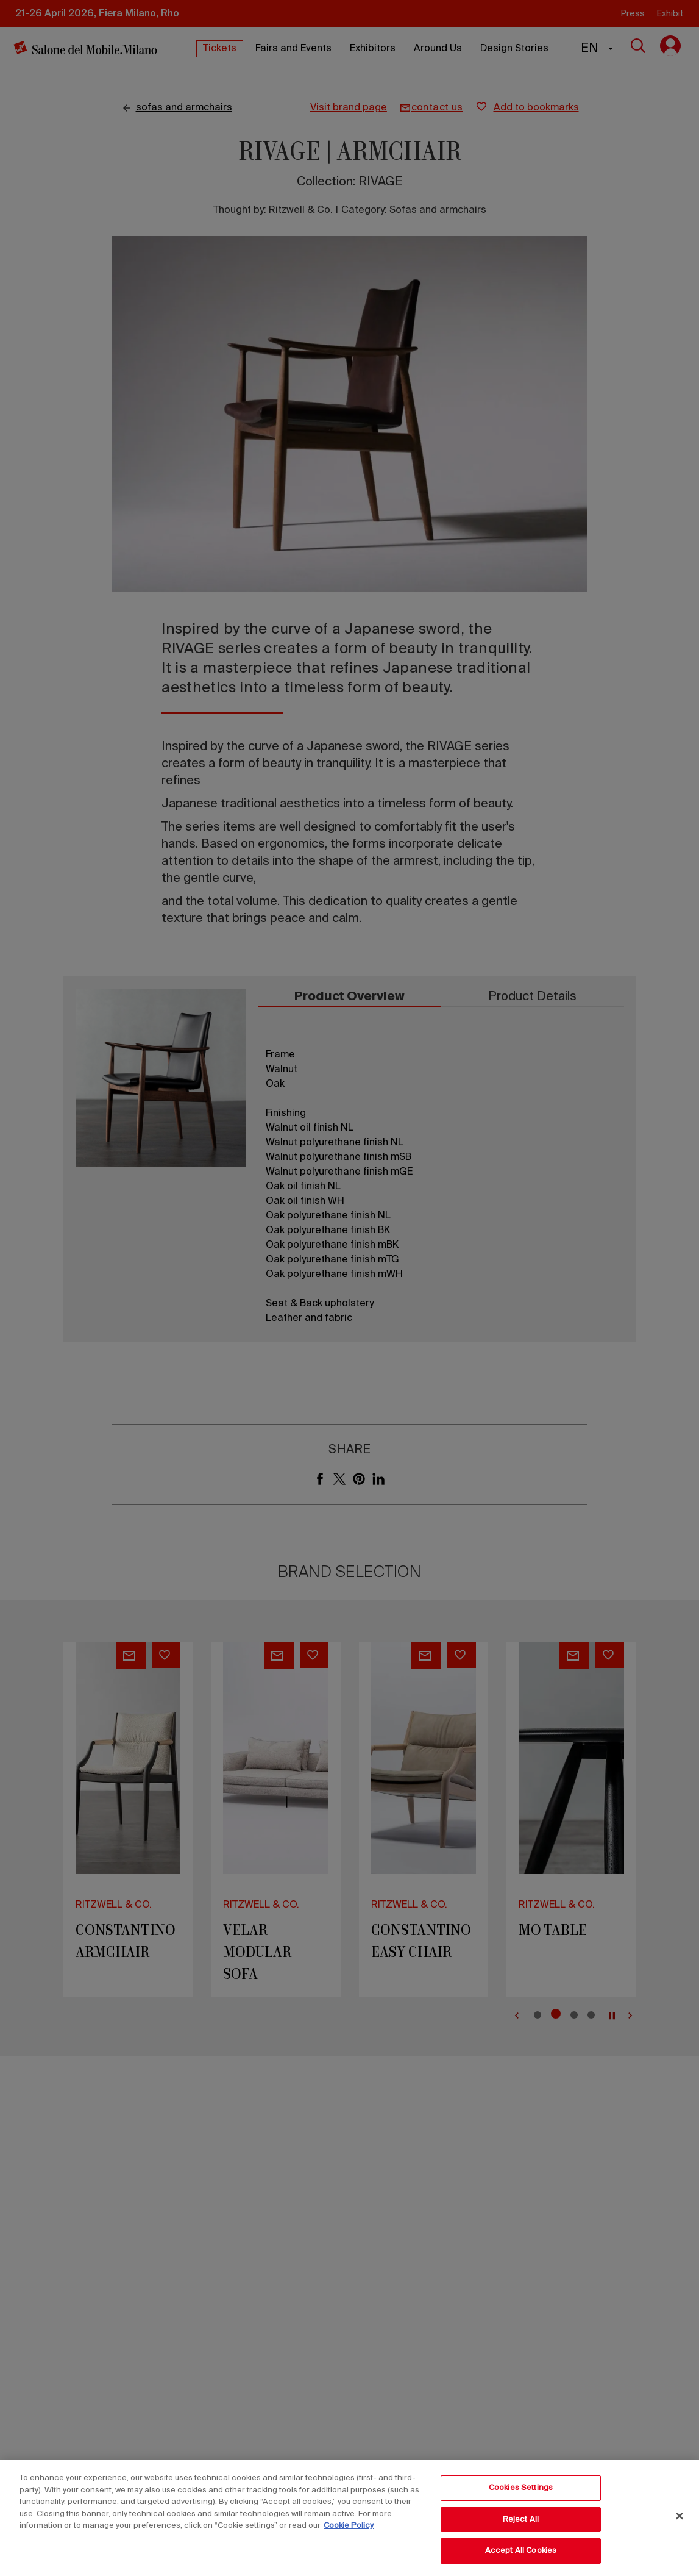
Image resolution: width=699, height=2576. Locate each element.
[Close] (679, 2516)
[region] (349, 2518)
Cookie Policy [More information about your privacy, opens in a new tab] (349, 2526)
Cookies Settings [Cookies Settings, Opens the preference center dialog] (521, 2488)
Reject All (521, 2520)
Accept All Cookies (520, 2551)
